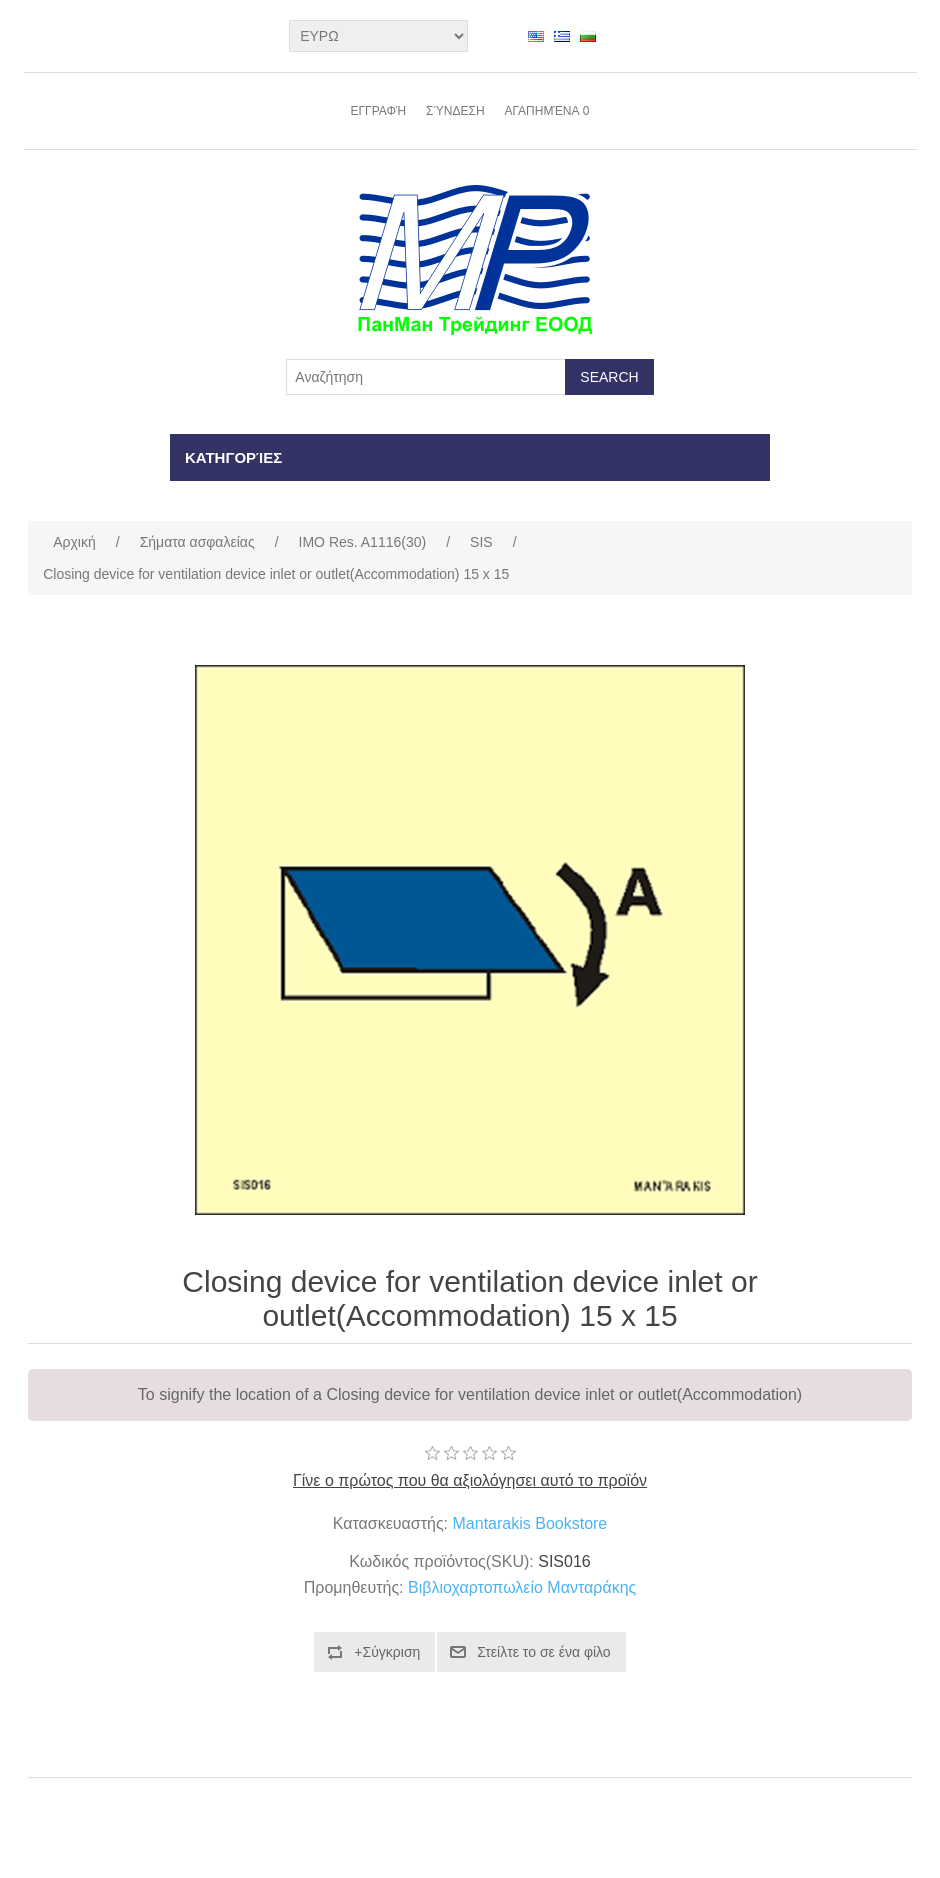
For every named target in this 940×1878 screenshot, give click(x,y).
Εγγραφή (378, 111)
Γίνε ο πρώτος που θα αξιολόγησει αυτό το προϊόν (470, 1480)
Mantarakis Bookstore (530, 1523)
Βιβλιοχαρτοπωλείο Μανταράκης (522, 1587)
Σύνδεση (455, 111)
